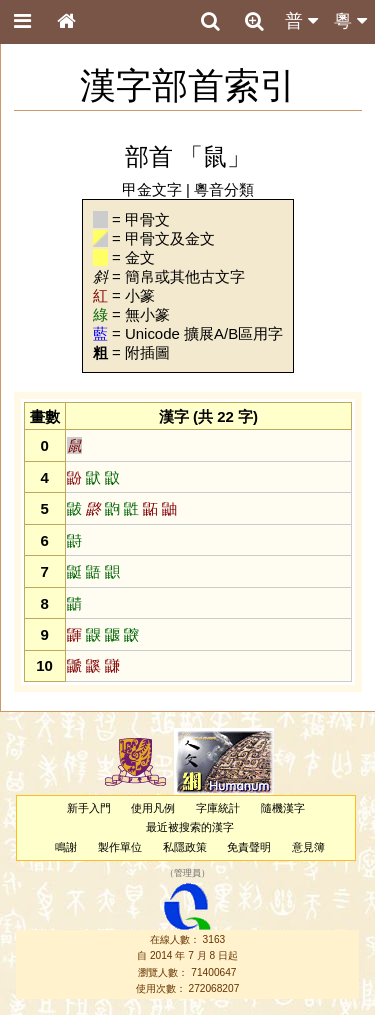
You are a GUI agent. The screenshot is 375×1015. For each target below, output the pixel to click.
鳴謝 (66, 847)
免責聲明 (249, 847)
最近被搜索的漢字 (190, 827)
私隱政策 (185, 847)
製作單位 (120, 847)
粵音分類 (224, 189)
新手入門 (89, 808)
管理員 (187, 873)
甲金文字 (152, 189)
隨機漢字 (283, 808)
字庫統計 (218, 808)
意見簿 (308, 847)
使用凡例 (153, 808)
